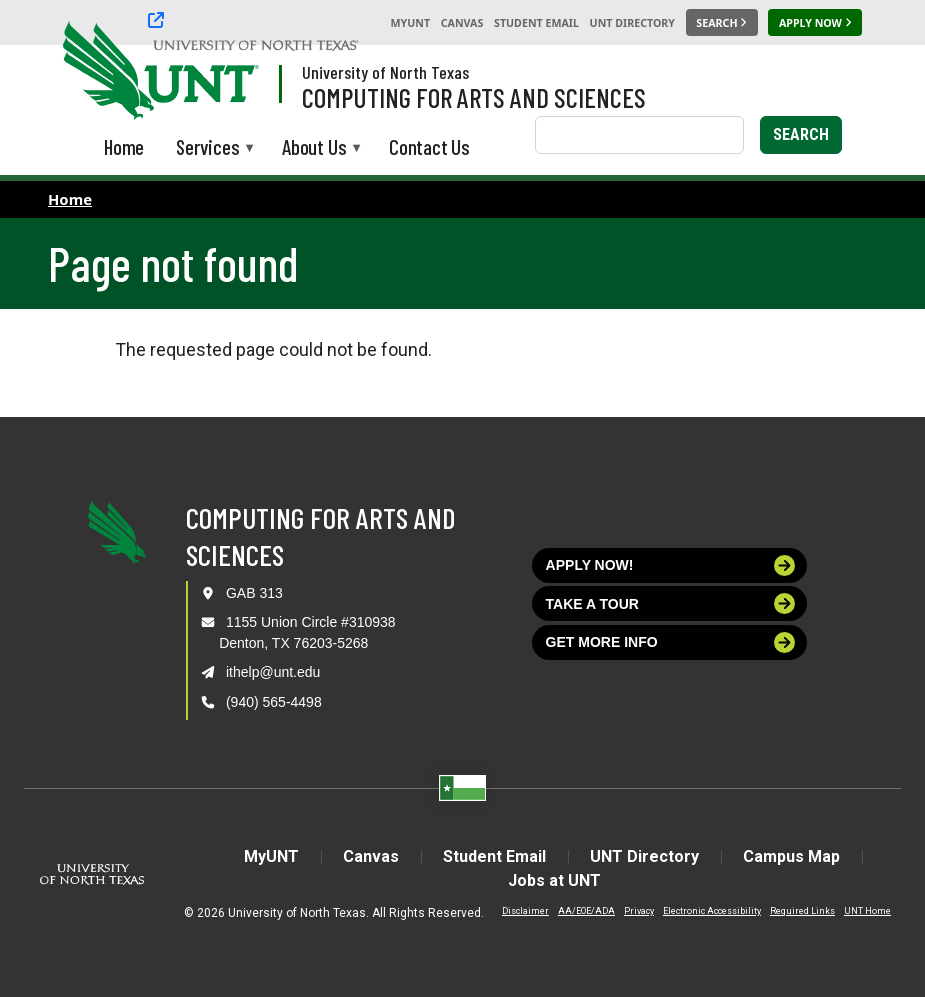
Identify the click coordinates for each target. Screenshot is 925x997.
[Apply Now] (815, 23)
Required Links (802, 911)
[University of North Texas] (256, 22)
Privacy (639, 911)
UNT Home (867, 911)
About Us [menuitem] (314, 148)
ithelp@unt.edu (273, 672)
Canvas (462, 23)
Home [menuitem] (124, 146)
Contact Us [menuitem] (429, 146)
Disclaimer (525, 911)
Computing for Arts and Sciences (474, 97)
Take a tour (671, 603)
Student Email (536, 23)
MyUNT (410, 23)
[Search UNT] (722, 23)
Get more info (671, 642)
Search (801, 134)
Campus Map (791, 856)
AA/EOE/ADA (586, 911)
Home (70, 199)
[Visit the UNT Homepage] (228, 72)
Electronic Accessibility (712, 911)
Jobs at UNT (554, 880)
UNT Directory (632, 23)
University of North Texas (385, 72)
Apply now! (671, 565)
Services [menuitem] (207, 148)
